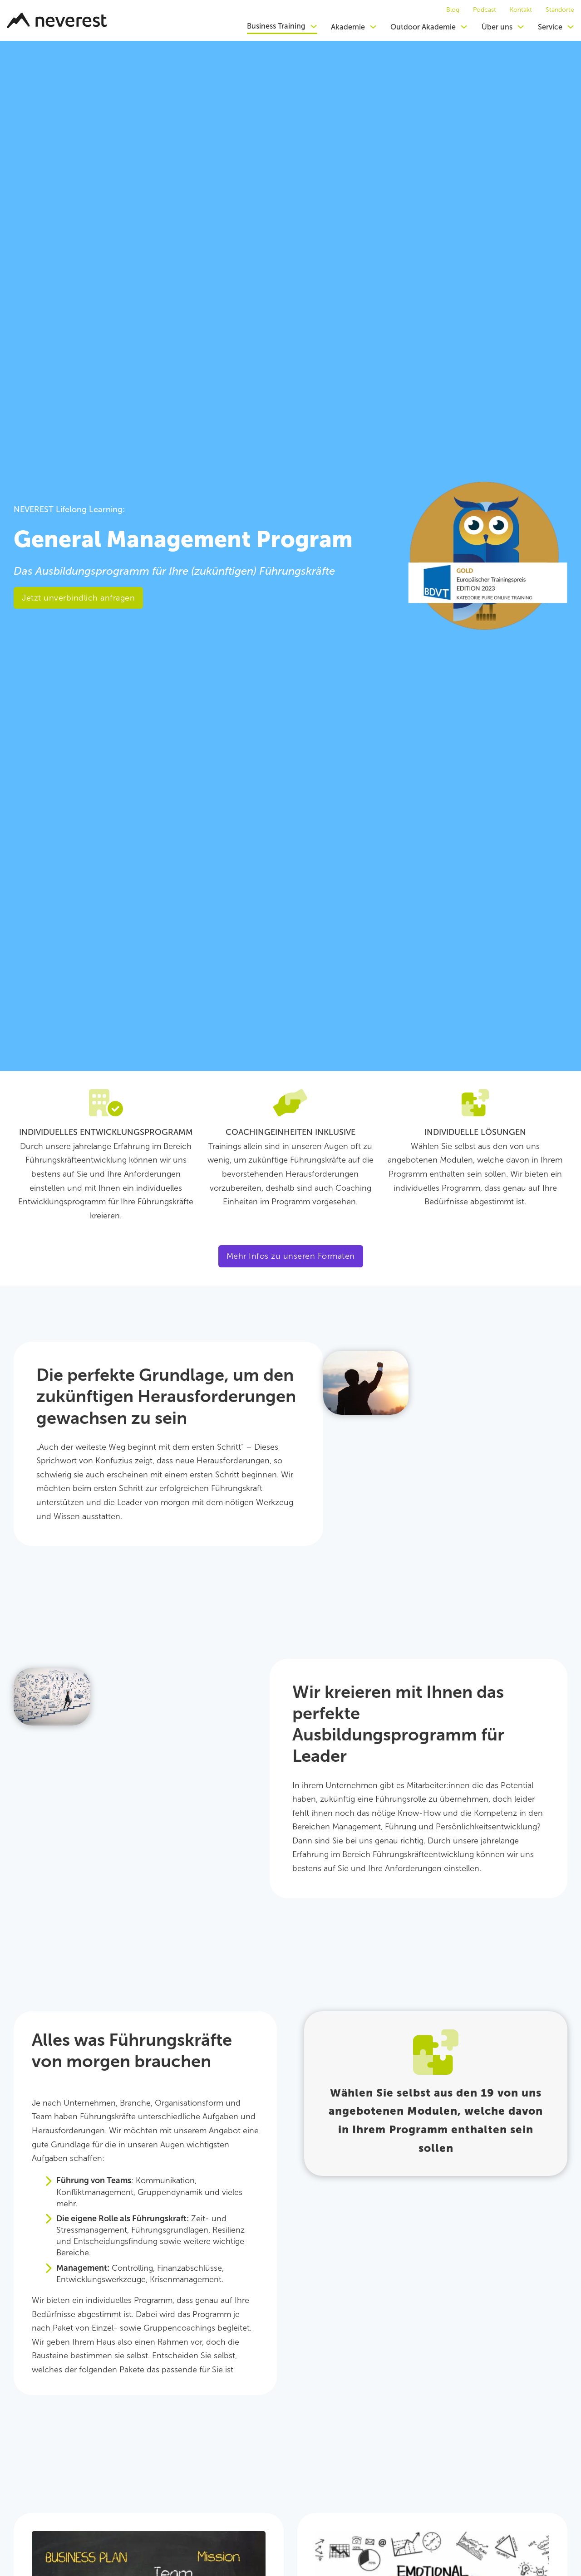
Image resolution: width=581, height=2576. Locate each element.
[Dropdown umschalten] (313, 26)
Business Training (276, 26)
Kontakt (521, 10)
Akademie (348, 27)
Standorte (560, 10)
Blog (452, 10)
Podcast (484, 10)
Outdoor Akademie (423, 27)
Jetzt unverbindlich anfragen (78, 598)
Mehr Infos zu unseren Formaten (290, 1256)
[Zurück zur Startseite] (57, 20)
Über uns (497, 27)
